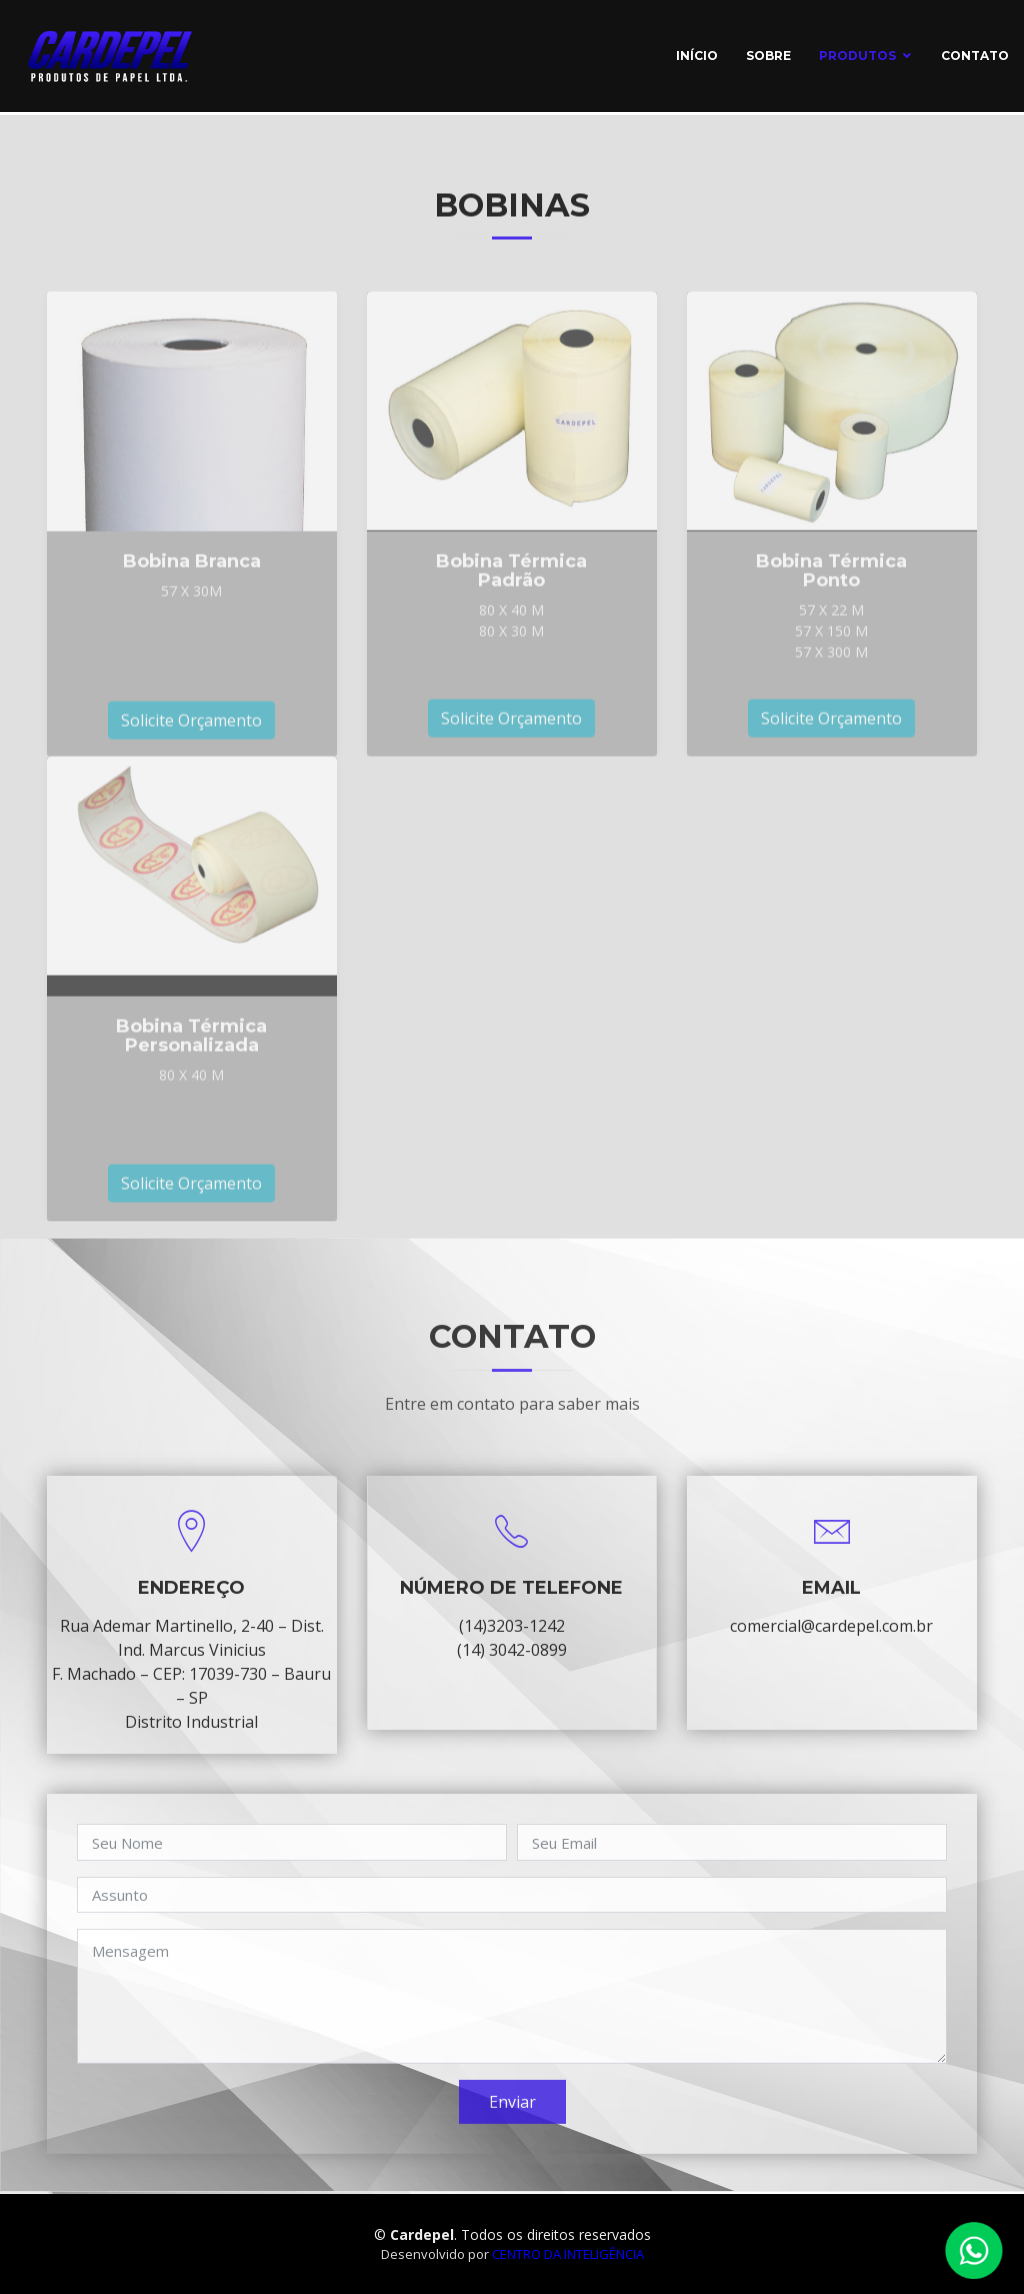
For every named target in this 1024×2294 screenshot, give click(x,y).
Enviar (512, 2137)
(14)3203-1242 (512, 1662)
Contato (975, 55)
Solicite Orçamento (191, 792)
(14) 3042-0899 (512, 1686)
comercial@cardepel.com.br (831, 1662)
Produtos (857, 55)
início (697, 55)
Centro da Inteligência (568, 2254)
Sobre (768, 55)
